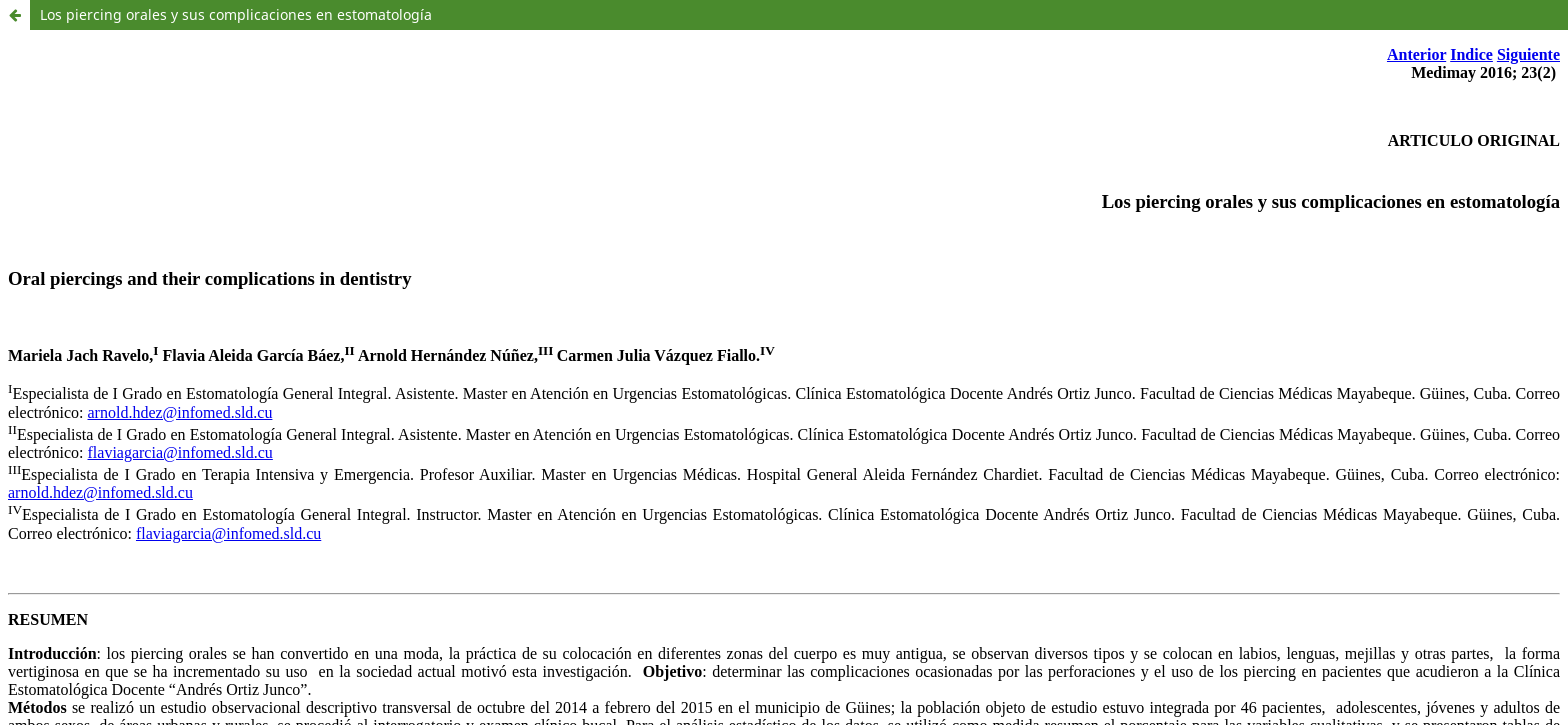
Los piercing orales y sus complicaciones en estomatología (236, 14)
